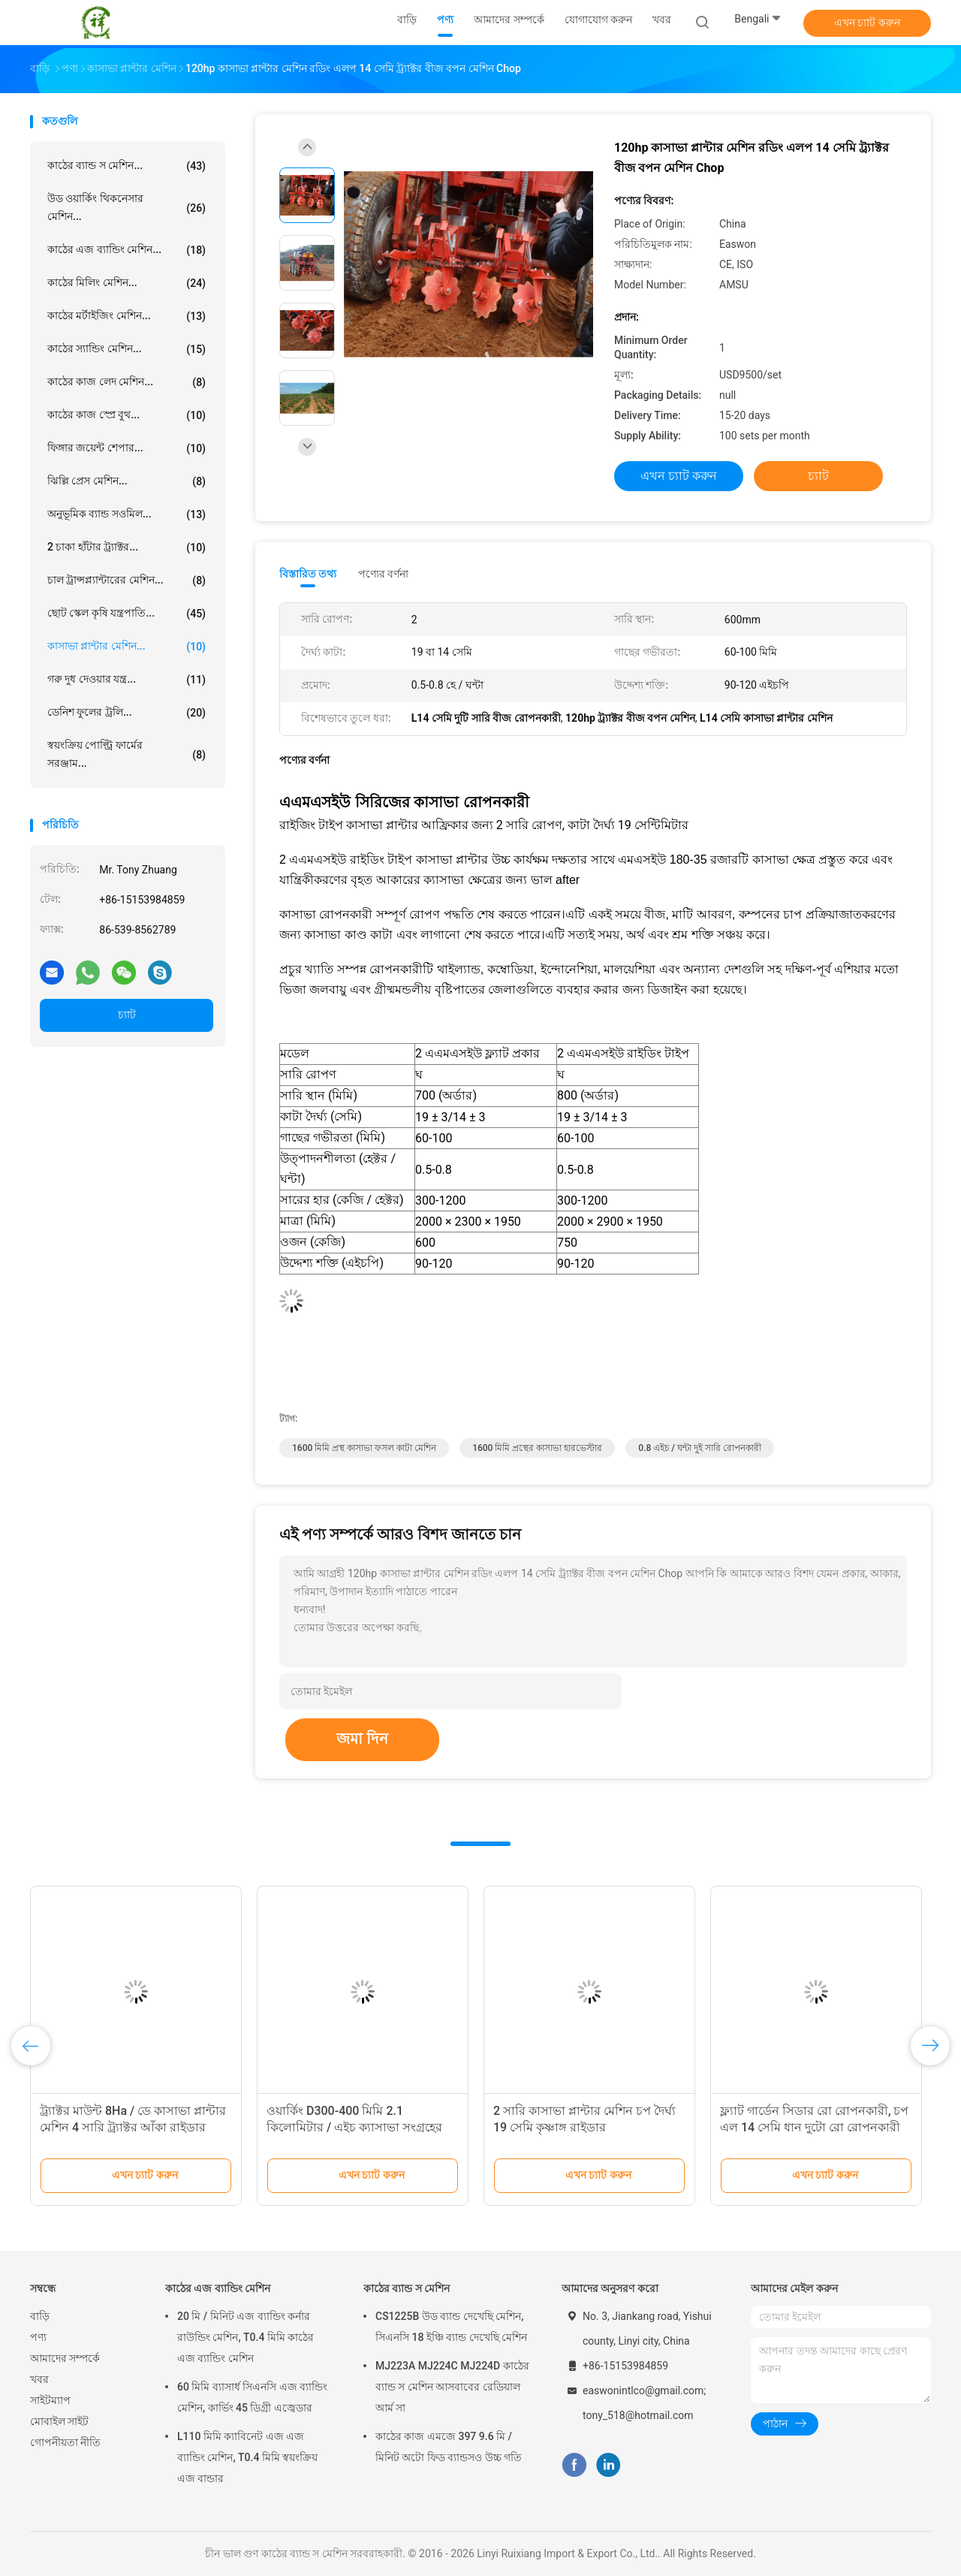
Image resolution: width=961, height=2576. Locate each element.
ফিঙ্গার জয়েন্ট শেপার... (126, 448)
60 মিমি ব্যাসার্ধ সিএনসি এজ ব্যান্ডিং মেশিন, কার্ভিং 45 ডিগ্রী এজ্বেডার (252, 2397)
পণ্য (38, 2337)
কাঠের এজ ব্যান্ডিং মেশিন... (126, 250)
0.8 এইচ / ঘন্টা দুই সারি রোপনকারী (699, 1448)
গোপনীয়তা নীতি (65, 2442)
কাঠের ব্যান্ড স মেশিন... (126, 165)
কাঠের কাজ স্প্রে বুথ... (126, 415)
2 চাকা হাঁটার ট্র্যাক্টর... (126, 547)
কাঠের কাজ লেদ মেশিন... (126, 382)
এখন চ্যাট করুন (867, 23)
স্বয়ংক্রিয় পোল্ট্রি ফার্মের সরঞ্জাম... (126, 754)
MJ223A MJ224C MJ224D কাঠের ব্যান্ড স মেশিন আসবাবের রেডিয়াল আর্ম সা (452, 2387)
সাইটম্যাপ (50, 2400)
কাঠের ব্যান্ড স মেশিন (406, 2288)
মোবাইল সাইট (59, 2421)
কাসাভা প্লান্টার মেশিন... (126, 646)
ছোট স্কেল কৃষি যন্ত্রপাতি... (126, 613)
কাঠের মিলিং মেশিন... (126, 283)
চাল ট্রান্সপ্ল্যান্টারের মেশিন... (126, 580)
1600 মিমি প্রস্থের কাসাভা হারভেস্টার (537, 1448)
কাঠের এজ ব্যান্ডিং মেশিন (217, 2288)
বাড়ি (40, 2316)
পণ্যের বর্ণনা (383, 574)
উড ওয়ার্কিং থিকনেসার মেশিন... (126, 207)
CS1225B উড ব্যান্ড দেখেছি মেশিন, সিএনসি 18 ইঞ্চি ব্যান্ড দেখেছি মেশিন (451, 2326)
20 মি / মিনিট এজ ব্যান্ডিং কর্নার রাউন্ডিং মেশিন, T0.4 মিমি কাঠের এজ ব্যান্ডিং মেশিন (245, 2337)
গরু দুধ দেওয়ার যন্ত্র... (126, 679)
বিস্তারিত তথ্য (308, 574)
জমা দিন (362, 1739)
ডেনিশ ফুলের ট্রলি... (126, 712)
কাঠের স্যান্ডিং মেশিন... (126, 349)
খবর (39, 2379)
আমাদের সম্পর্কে (65, 2358)
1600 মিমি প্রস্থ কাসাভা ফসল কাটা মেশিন (364, 1448)
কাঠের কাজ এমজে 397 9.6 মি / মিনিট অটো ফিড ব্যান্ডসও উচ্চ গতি (448, 2446)
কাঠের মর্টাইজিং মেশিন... (126, 316)
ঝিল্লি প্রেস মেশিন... (126, 481)
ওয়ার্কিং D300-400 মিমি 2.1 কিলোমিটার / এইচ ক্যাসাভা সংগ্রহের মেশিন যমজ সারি (354, 2127)
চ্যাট (127, 1015)
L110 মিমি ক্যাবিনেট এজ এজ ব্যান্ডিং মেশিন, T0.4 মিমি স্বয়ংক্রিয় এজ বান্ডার (247, 2457)
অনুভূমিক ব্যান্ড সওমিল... (126, 514)
